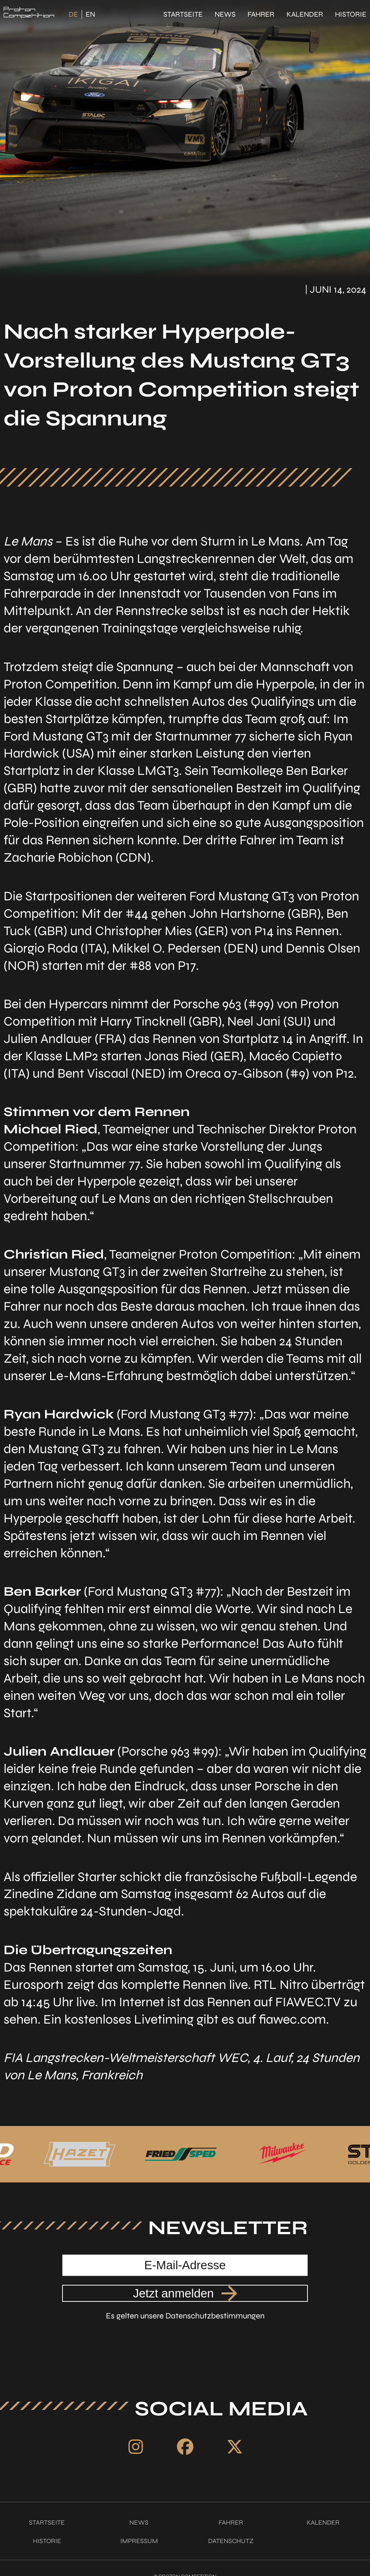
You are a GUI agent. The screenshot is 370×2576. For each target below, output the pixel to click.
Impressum (139, 2541)
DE (73, 14)
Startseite (183, 14)
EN (90, 14)
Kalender (305, 14)
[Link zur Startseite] (29, 14)
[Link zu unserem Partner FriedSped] (250, 2154)
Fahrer (261, 14)
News (225, 14)
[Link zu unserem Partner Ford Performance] (51, 2154)
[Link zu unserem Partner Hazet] (150, 2154)
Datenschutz (231, 2541)
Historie (350, 14)
